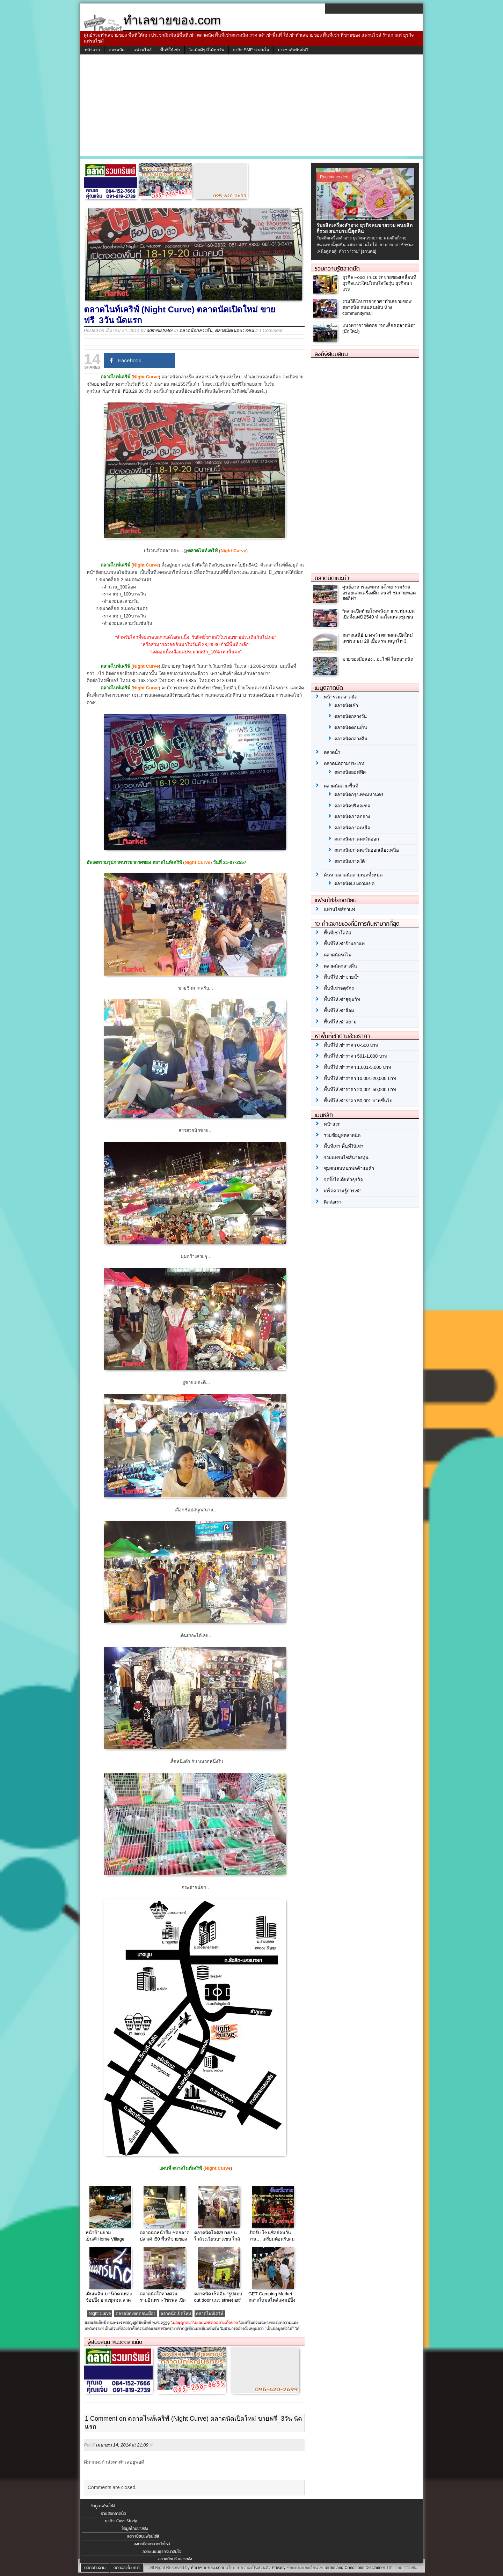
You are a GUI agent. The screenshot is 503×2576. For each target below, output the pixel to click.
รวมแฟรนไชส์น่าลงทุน (346, 1157)
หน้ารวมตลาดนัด (340, 696)
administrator (160, 330)
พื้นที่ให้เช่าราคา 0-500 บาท (351, 1045)
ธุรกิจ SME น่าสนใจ (251, 49)
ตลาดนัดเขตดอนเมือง (135, 2313)
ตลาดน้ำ (332, 752)
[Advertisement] (251, 107)
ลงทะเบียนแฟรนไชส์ (143, 2536)
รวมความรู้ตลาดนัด (337, 268)
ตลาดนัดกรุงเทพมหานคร (359, 794)
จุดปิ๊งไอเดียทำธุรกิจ (343, 1179)
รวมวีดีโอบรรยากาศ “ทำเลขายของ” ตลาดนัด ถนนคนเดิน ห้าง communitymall (377, 307)
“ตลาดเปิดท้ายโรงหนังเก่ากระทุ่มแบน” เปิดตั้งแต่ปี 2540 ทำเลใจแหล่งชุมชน (379, 614)
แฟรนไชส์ (142, 49)
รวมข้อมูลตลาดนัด (342, 1135)
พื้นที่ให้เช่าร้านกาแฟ (344, 943)
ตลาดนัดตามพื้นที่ (341, 786)
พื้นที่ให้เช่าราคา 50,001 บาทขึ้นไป (358, 1100)
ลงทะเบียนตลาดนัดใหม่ (152, 2543)
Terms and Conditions (344, 2567)
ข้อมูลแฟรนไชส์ (102, 2505)
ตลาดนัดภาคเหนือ (352, 827)
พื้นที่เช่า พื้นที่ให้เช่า (343, 1146)
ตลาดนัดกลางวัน (350, 716)
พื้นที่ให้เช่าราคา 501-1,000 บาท (355, 1056)
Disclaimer (375, 2567)
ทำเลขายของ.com (207, 2567)
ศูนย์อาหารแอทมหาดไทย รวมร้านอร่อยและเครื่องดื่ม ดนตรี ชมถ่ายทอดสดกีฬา (379, 592)
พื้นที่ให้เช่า (170, 49)
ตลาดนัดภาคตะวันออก (356, 839)
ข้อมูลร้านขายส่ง (135, 2528)
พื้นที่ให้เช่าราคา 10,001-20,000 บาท (360, 1078)
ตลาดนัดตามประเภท (344, 763)
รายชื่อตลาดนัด (113, 2513)
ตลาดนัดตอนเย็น (350, 727)
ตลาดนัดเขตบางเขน (234, 330)
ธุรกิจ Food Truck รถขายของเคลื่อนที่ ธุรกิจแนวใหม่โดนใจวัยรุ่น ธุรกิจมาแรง (379, 283)
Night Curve (100, 2313)
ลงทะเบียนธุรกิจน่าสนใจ (162, 2551)
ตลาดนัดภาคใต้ (349, 861)
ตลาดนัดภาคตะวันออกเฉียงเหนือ (366, 850)
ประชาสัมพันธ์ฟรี (293, 49)
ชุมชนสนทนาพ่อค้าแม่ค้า (349, 1168)
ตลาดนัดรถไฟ (337, 954)
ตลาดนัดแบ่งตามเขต (354, 883)
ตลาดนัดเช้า (346, 705)
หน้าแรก (92, 49)
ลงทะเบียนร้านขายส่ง (175, 2558)
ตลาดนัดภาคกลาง (352, 816)
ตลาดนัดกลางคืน (195, 330)
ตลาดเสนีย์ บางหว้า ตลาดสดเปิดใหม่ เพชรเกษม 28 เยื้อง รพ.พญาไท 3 (377, 638)
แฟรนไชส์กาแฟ (339, 909)
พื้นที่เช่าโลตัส (337, 932)
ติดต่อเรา (332, 1202)
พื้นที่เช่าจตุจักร (339, 988)
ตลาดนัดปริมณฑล (352, 805)
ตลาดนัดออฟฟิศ (350, 772)
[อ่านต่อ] (368, 251)
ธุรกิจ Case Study (121, 2520)
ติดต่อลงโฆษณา (127, 2567)
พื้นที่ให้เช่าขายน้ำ (341, 977)
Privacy (278, 2567)
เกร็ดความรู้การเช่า (343, 1190)
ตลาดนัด (117, 49)
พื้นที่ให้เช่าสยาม (340, 1021)
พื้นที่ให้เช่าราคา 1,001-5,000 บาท (357, 1067)
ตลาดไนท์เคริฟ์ (210, 2313)
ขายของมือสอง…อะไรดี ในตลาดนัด (377, 659)
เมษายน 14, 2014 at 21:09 (122, 2445)
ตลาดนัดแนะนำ (332, 578)
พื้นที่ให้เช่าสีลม (339, 1010)
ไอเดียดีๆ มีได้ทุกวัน (206, 49)
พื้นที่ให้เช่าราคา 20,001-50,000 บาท (360, 1089)
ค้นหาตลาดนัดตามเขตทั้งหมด (353, 875)
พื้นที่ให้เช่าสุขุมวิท (342, 999)
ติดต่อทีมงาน (94, 2567)
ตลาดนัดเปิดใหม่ (175, 2313)
